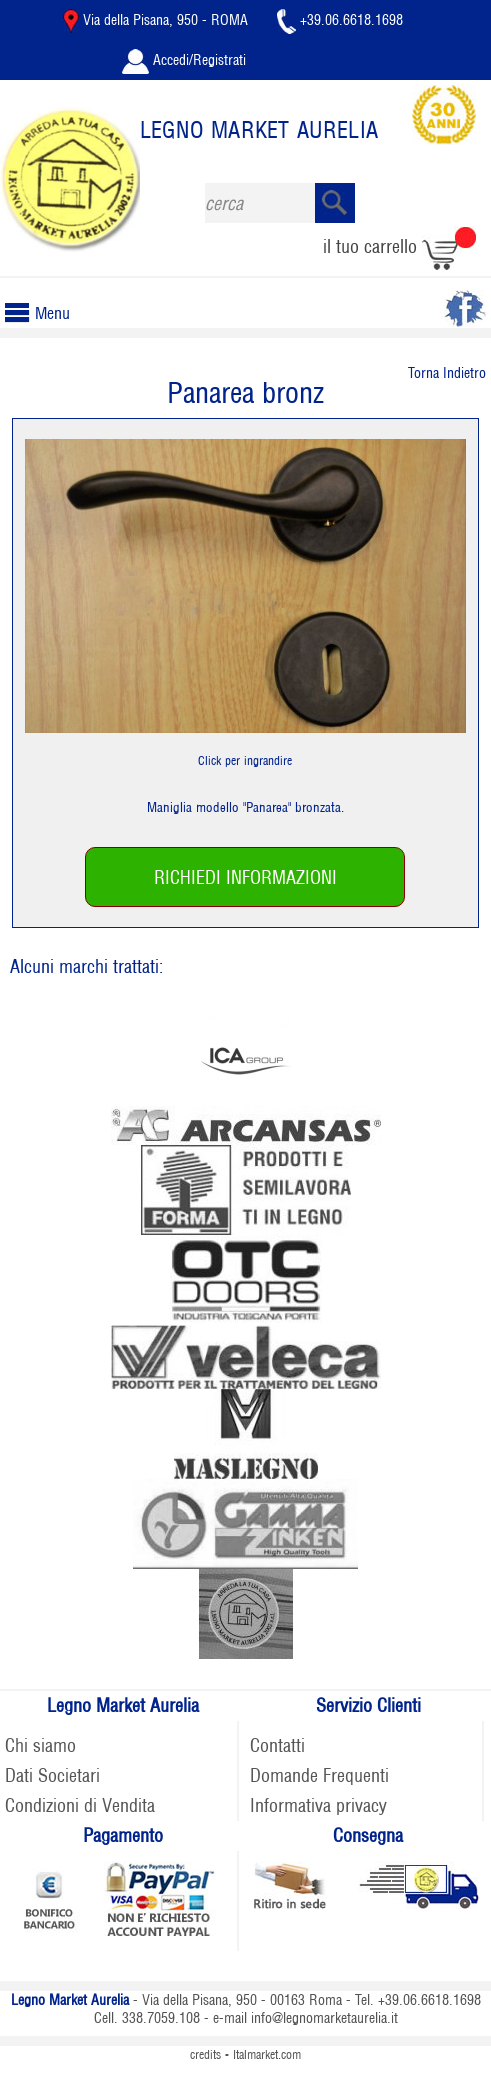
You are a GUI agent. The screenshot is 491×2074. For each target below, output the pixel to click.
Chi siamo (40, 1745)
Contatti (277, 1745)
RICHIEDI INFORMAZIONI (245, 877)
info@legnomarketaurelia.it (324, 2018)
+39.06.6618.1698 (340, 20)
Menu (45, 313)
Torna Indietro (447, 373)
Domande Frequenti (319, 1775)
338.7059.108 (161, 2018)
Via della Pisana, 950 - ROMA (157, 20)
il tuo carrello (399, 246)
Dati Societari (52, 1775)
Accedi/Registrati (184, 60)
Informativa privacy (318, 1805)
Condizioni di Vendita (80, 1805)
